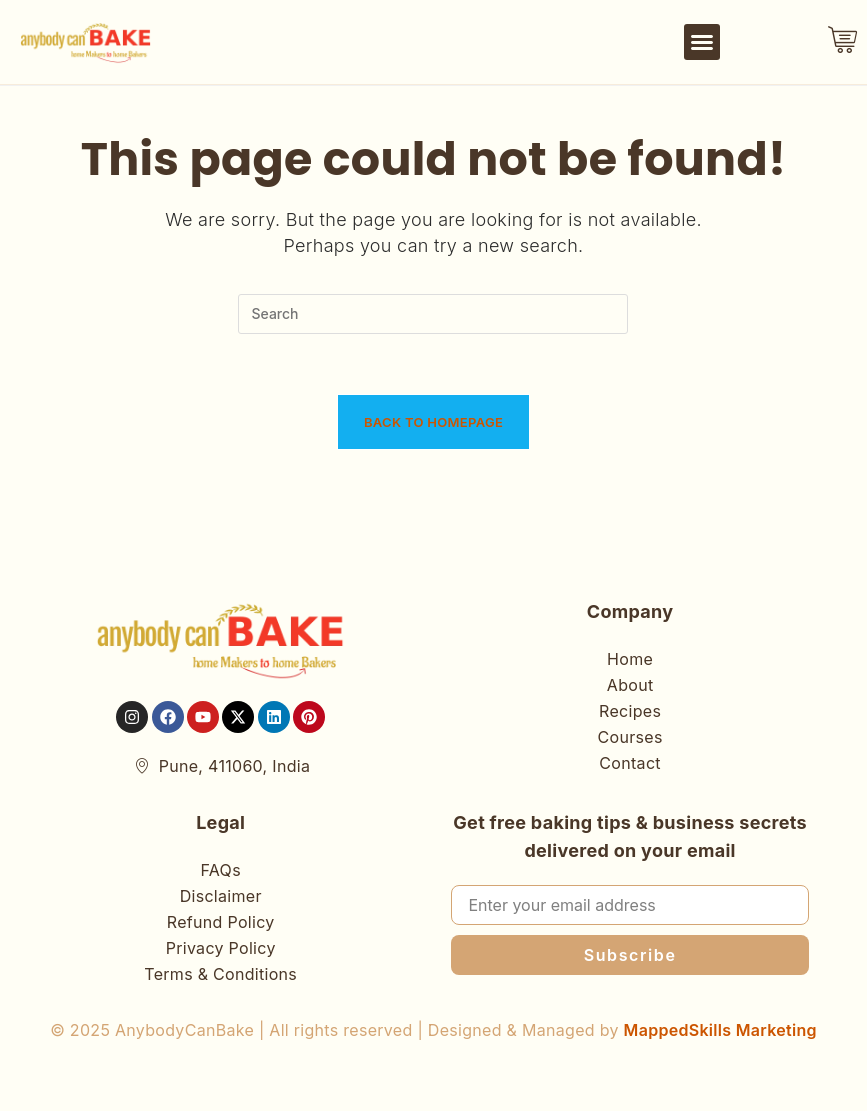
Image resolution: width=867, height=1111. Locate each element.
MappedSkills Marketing (720, 1030)
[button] (702, 42)
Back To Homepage (433, 422)
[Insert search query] (433, 314)
